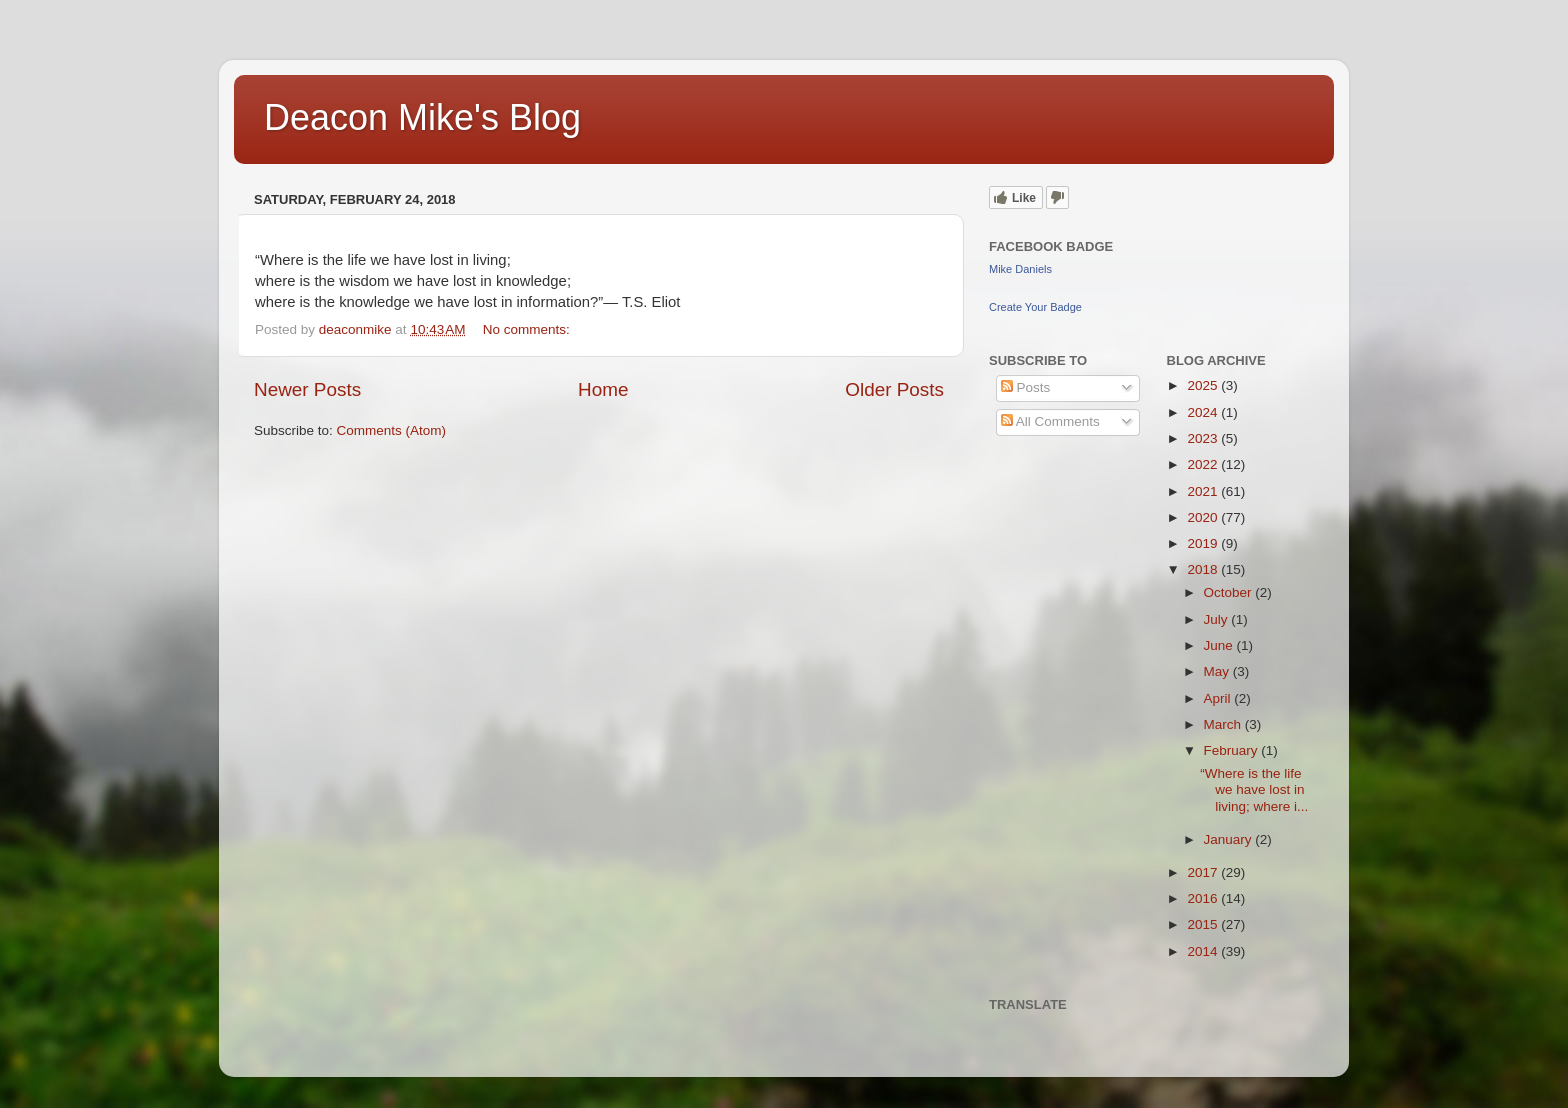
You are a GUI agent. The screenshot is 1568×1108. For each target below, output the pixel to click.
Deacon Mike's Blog (422, 117)
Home (603, 389)
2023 (1204, 438)
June (1220, 645)
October (1230, 592)
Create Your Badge (1035, 307)
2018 (1204, 569)
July (1218, 619)
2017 (1204, 872)
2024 (1204, 412)
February (1233, 750)
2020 (1204, 517)
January (1230, 839)
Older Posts (894, 389)
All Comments (1050, 421)
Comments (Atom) (392, 430)
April (1219, 698)
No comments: (528, 329)
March (1224, 724)
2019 (1204, 543)
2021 (1204, 491)
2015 (1204, 924)
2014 (1204, 951)
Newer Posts (307, 389)
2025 (1204, 385)
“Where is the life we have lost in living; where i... (1254, 789)
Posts (1026, 387)
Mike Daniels (1020, 269)
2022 (1204, 464)
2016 (1204, 898)
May (1218, 671)
